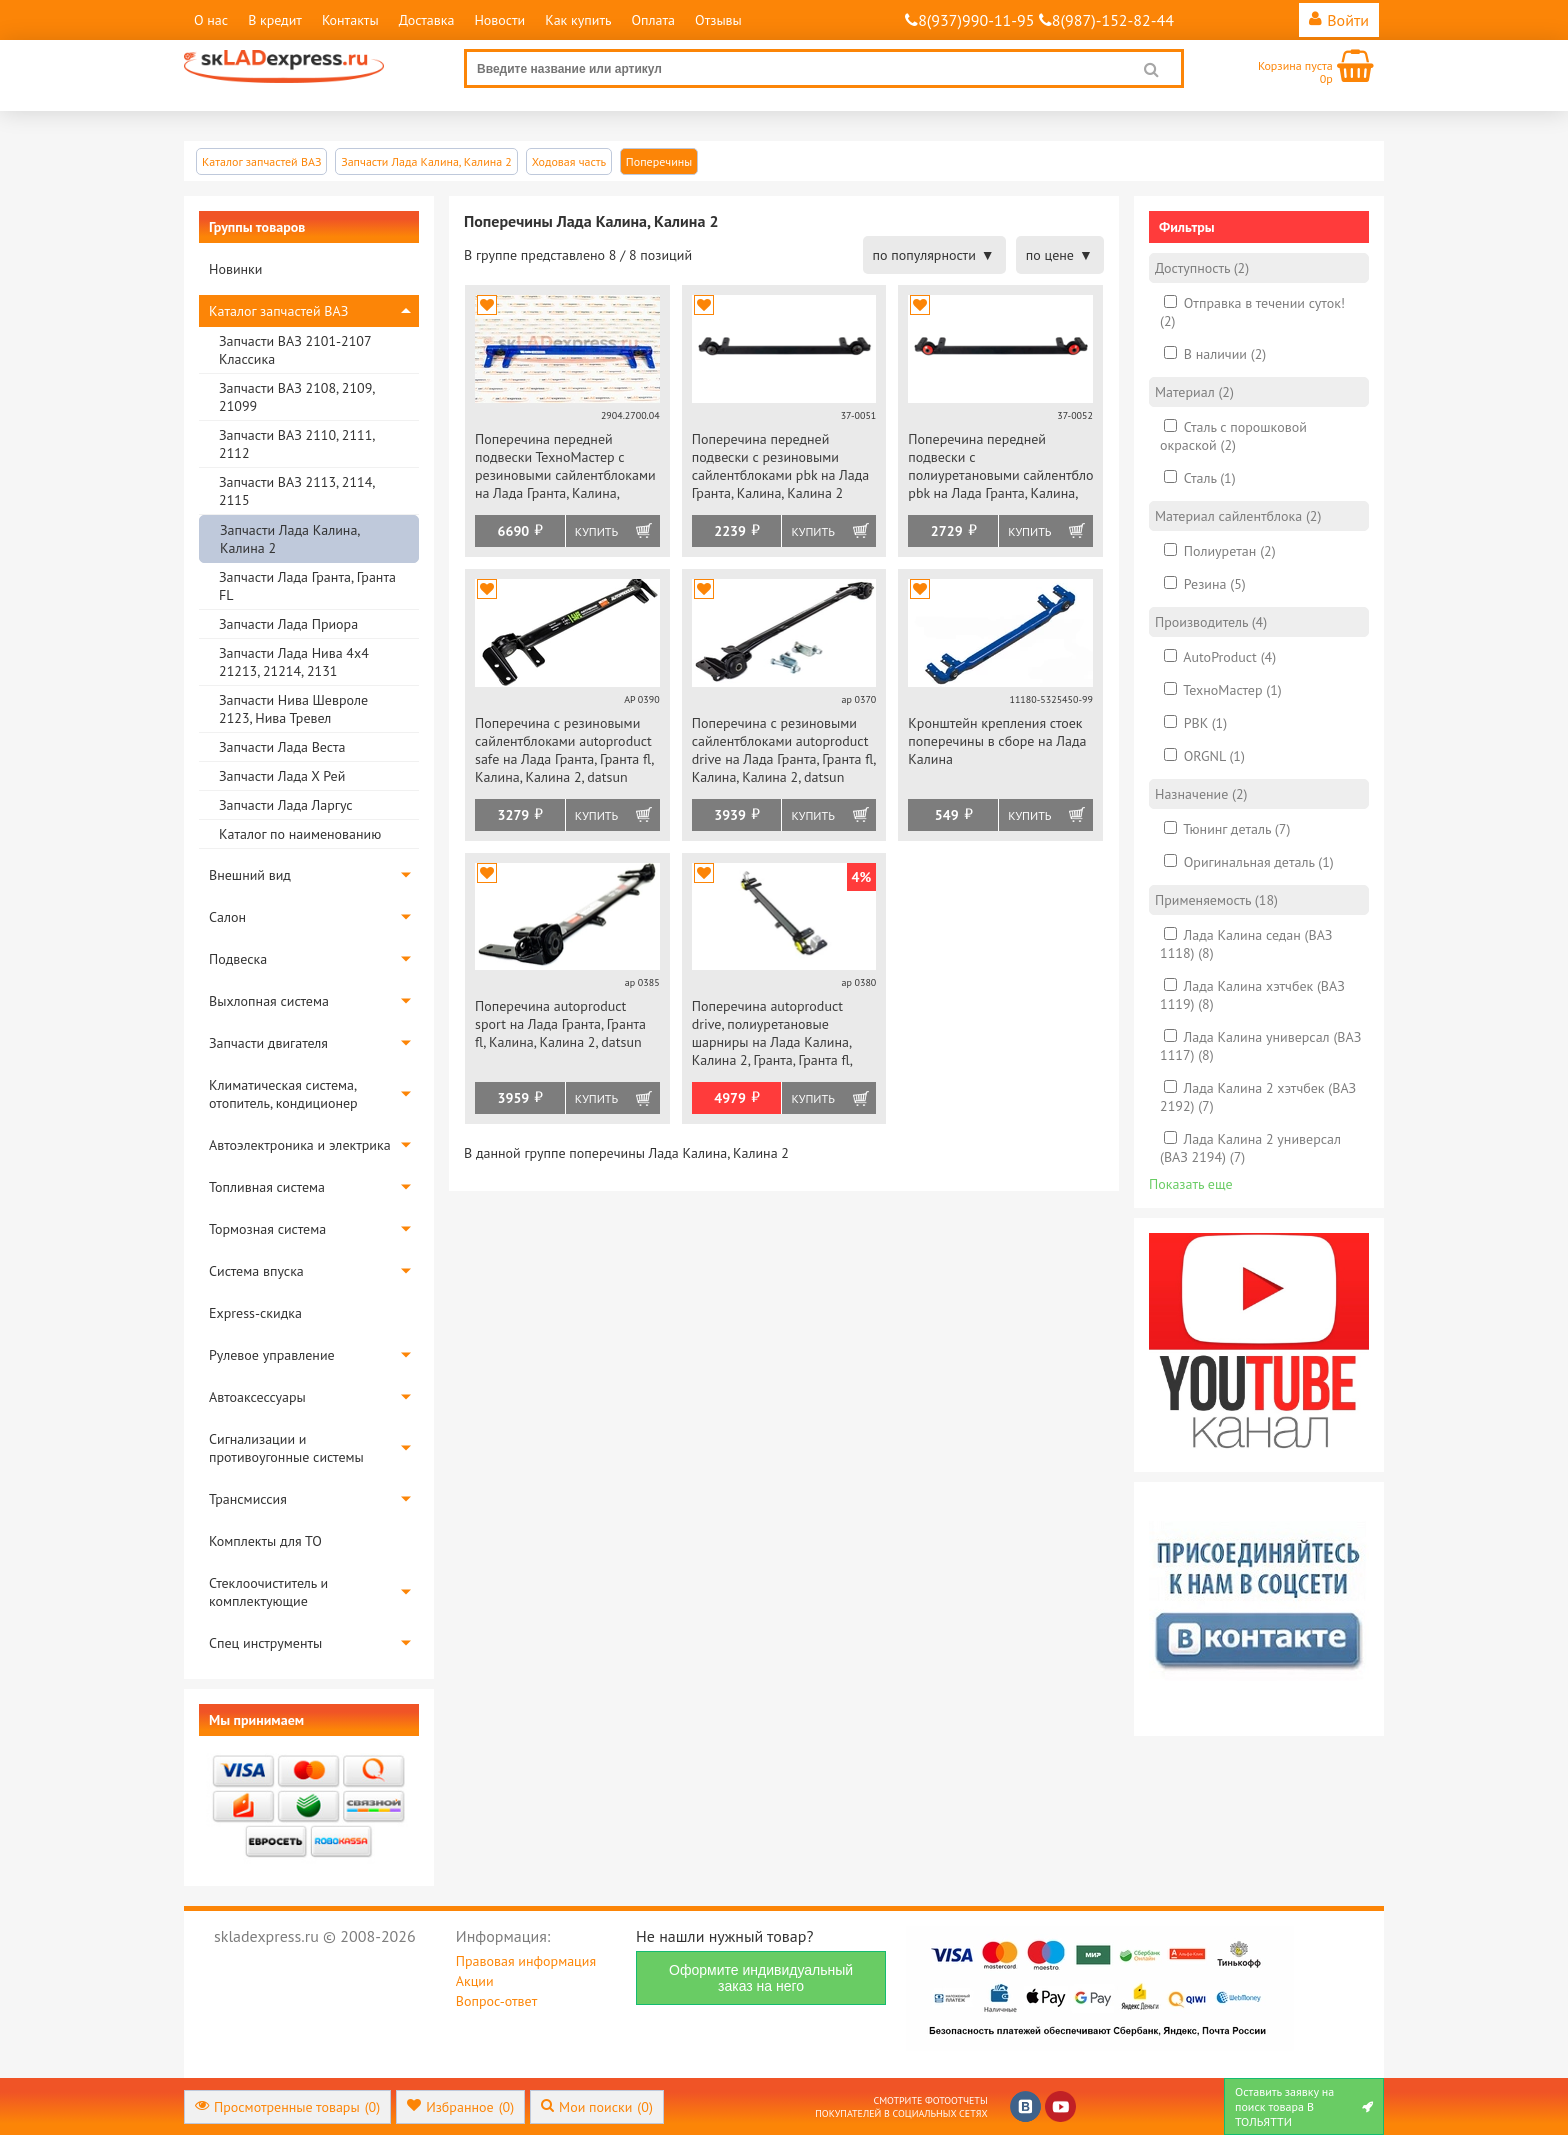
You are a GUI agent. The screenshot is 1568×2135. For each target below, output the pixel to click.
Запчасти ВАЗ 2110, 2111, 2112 (296, 444)
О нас (211, 20)
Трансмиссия (248, 1499)
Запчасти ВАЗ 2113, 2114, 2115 (296, 491)
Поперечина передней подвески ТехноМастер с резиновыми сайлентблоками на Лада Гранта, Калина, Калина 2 (565, 467)
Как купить (578, 20)
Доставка (427, 20)
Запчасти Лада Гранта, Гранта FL (307, 586)
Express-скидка (255, 1313)
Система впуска (256, 1271)
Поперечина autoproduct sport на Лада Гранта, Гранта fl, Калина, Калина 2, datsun (560, 1024)
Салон (227, 917)
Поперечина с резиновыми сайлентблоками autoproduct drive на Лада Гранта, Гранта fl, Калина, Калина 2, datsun (784, 750)
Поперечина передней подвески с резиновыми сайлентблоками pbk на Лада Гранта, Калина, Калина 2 (781, 466)
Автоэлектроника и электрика (300, 1145)
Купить (596, 531)
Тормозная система (267, 1229)
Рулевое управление (272, 1355)
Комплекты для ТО (265, 1541)
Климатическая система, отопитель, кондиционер (283, 1094)
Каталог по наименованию (300, 834)
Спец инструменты (265, 1643)
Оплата (653, 20)
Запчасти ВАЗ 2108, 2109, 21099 (296, 397)
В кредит (275, 20)
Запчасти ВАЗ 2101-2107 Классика (295, 350)
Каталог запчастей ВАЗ (278, 311)
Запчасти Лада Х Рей (282, 776)
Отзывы (718, 20)
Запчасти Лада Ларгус (286, 805)
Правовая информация (526, 1961)
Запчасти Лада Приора (288, 624)
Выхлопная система (269, 1001)
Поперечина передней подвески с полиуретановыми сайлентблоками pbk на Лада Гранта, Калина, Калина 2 (1000, 467)
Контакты (350, 20)
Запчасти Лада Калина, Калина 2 (289, 539)
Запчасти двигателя (268, 1043)
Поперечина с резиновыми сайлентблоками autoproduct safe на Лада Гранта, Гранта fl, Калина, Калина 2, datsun (564, 750)
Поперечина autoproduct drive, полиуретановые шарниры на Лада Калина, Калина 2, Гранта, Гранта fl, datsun (772, 1034)
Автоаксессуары (257, 1397)
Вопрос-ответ (496, 2001)
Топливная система (267, 1187)
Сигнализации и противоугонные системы (286, 1448)
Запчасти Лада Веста (282, 747)
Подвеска (238, 959)
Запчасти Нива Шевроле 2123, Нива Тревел (293, 709)
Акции (475, 1981)
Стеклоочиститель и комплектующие (268, 1592)
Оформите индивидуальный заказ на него (761, 1978)
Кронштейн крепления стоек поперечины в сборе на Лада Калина (997, 741)
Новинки (235, 269)
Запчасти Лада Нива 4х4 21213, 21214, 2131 (294, 662)
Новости (499, 20)
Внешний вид (250, 875)
